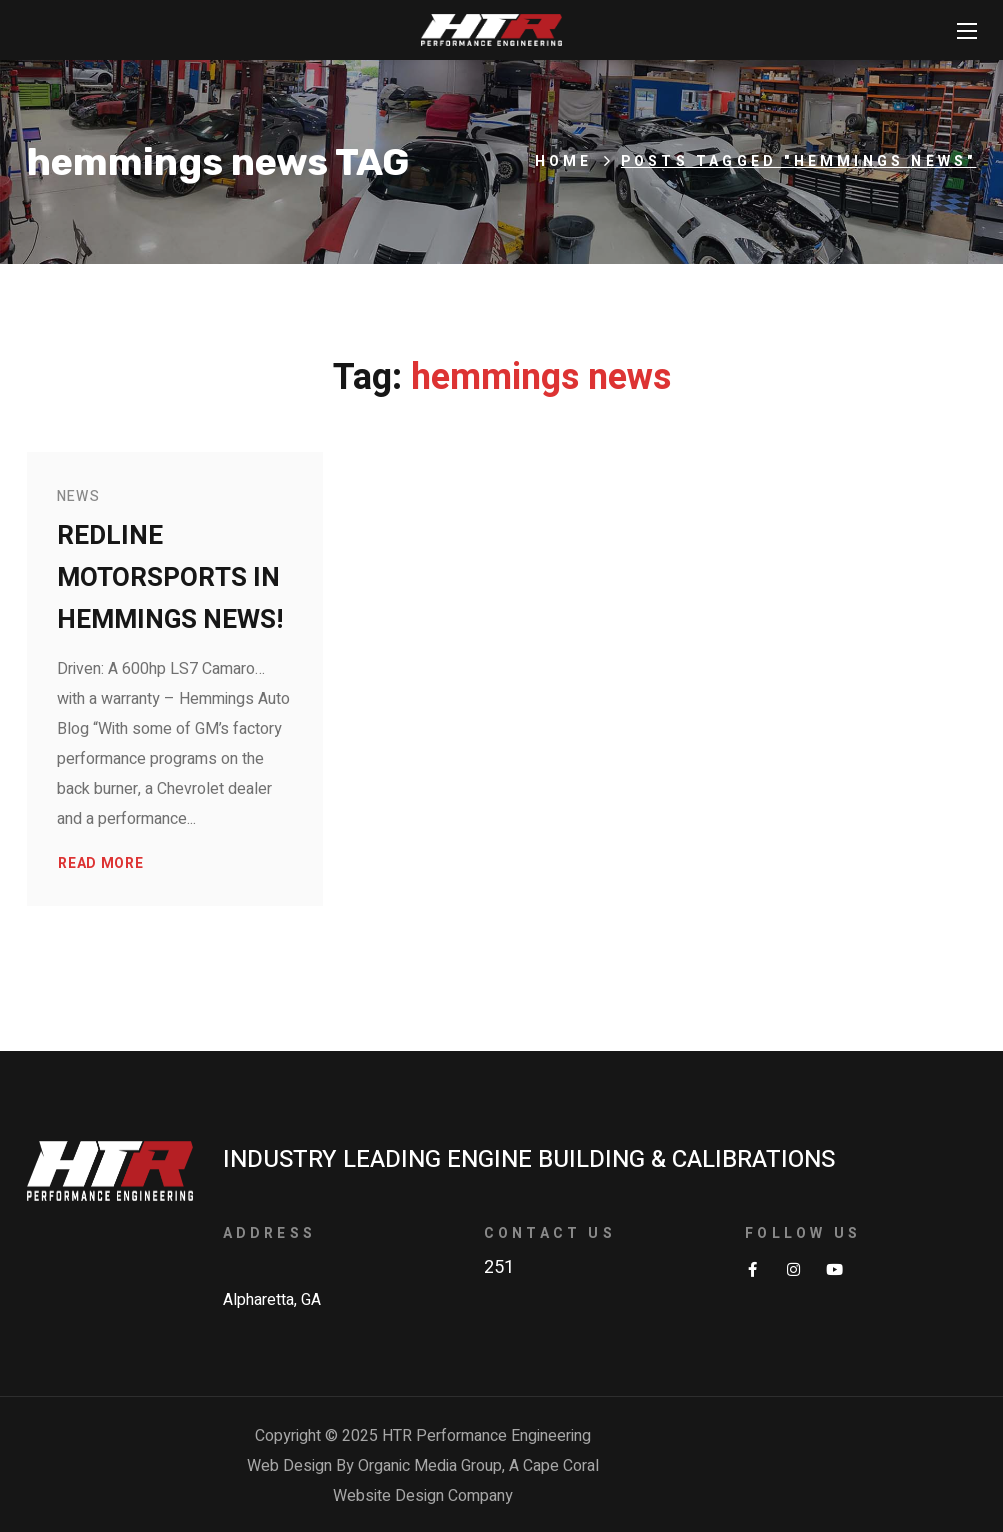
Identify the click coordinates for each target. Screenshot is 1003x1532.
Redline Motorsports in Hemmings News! (170, 578)
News (79, 496)
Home (564, 161)
